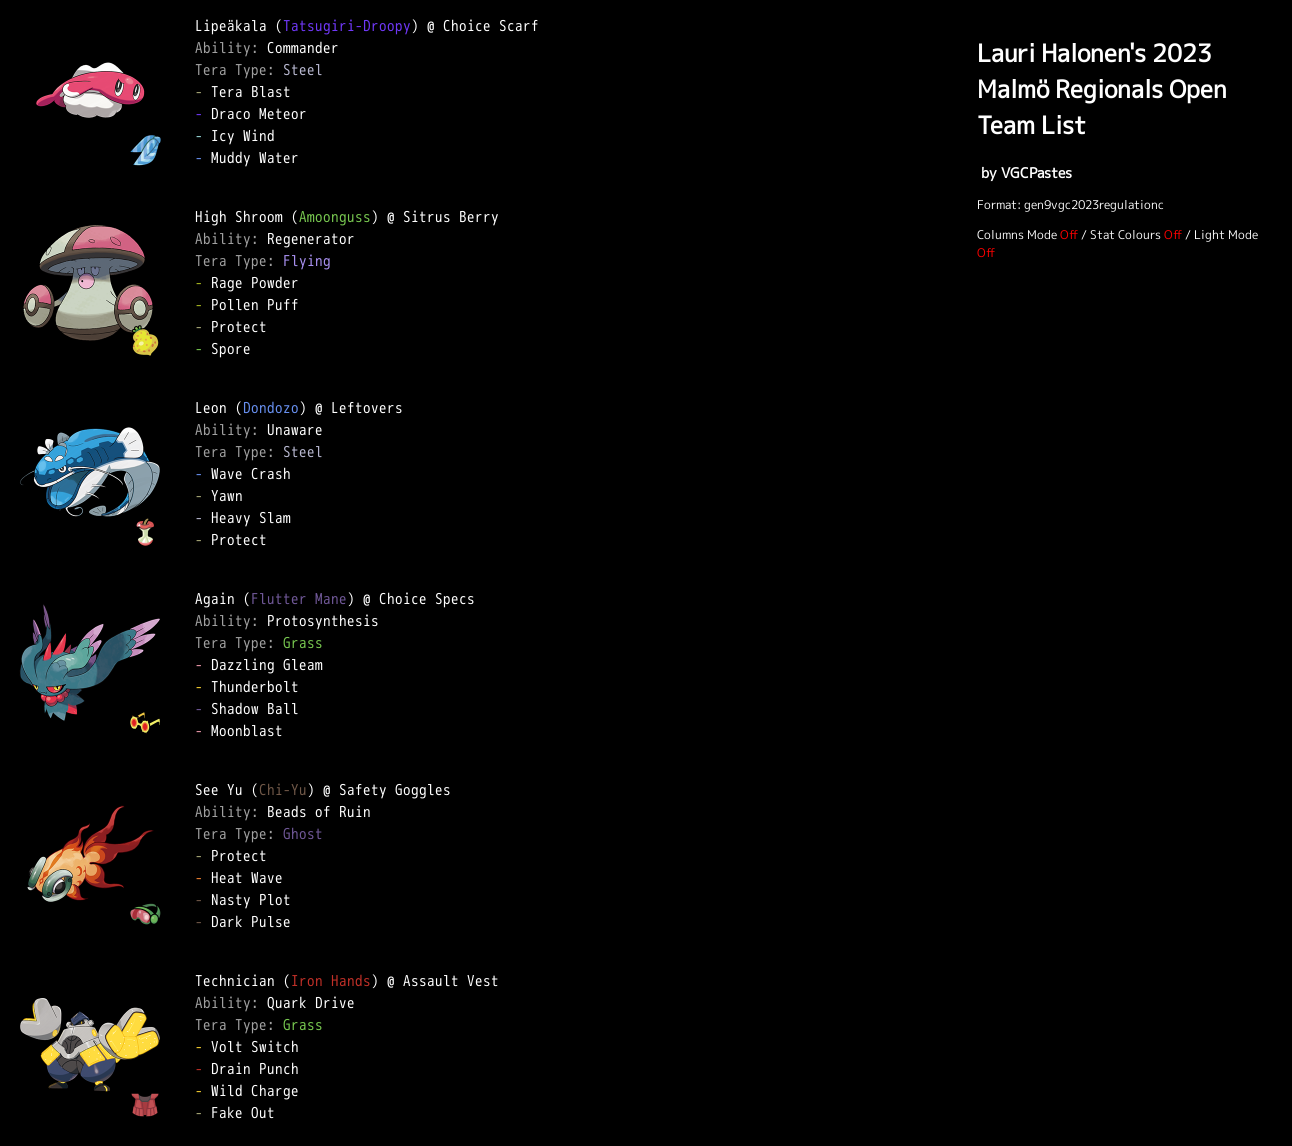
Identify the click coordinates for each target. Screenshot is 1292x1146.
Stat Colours (1125, 234)
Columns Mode (1017, 234)
